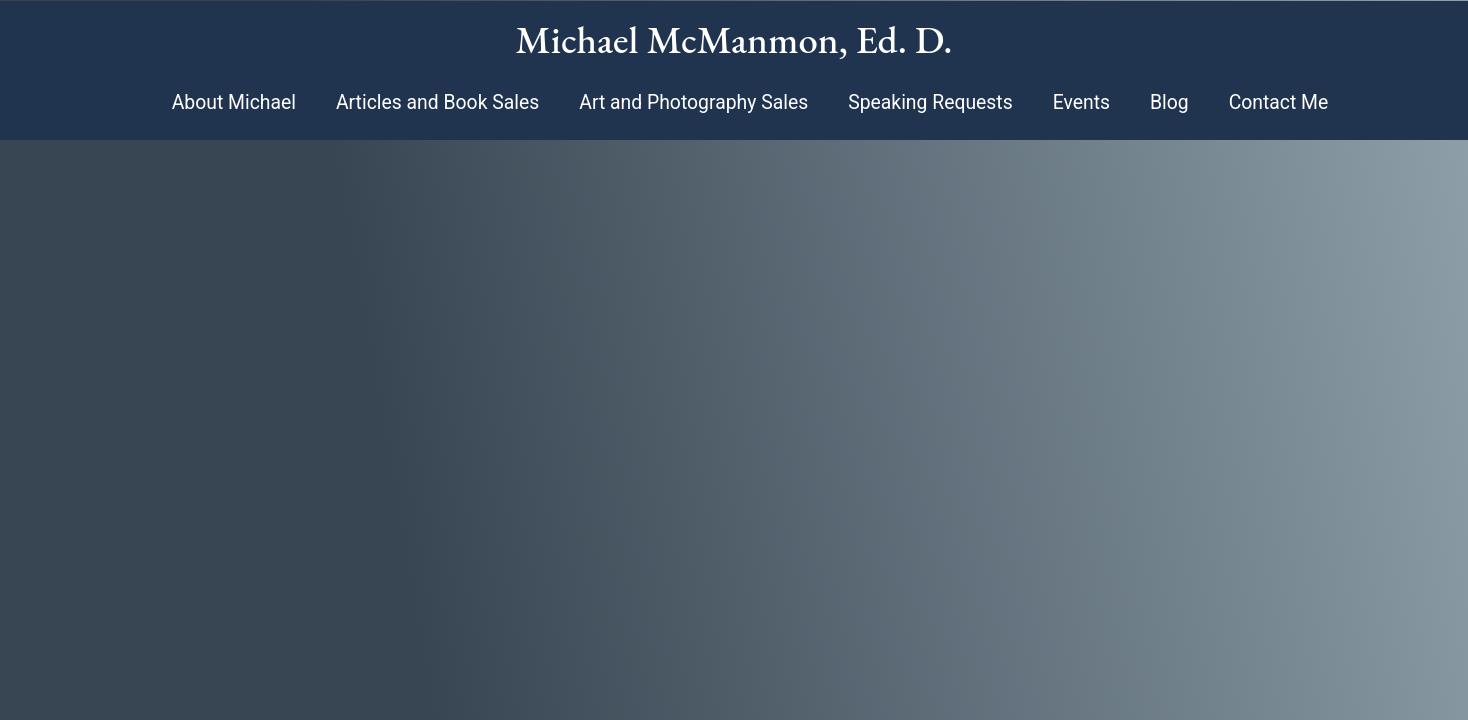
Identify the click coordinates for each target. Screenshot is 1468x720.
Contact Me (1279, 102)
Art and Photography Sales (693, 102)
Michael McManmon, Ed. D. (734, 39)
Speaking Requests (930, 102)
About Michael (234, 102)
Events (1081, 102)
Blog (1169, 102)
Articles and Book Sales (437, 102)
